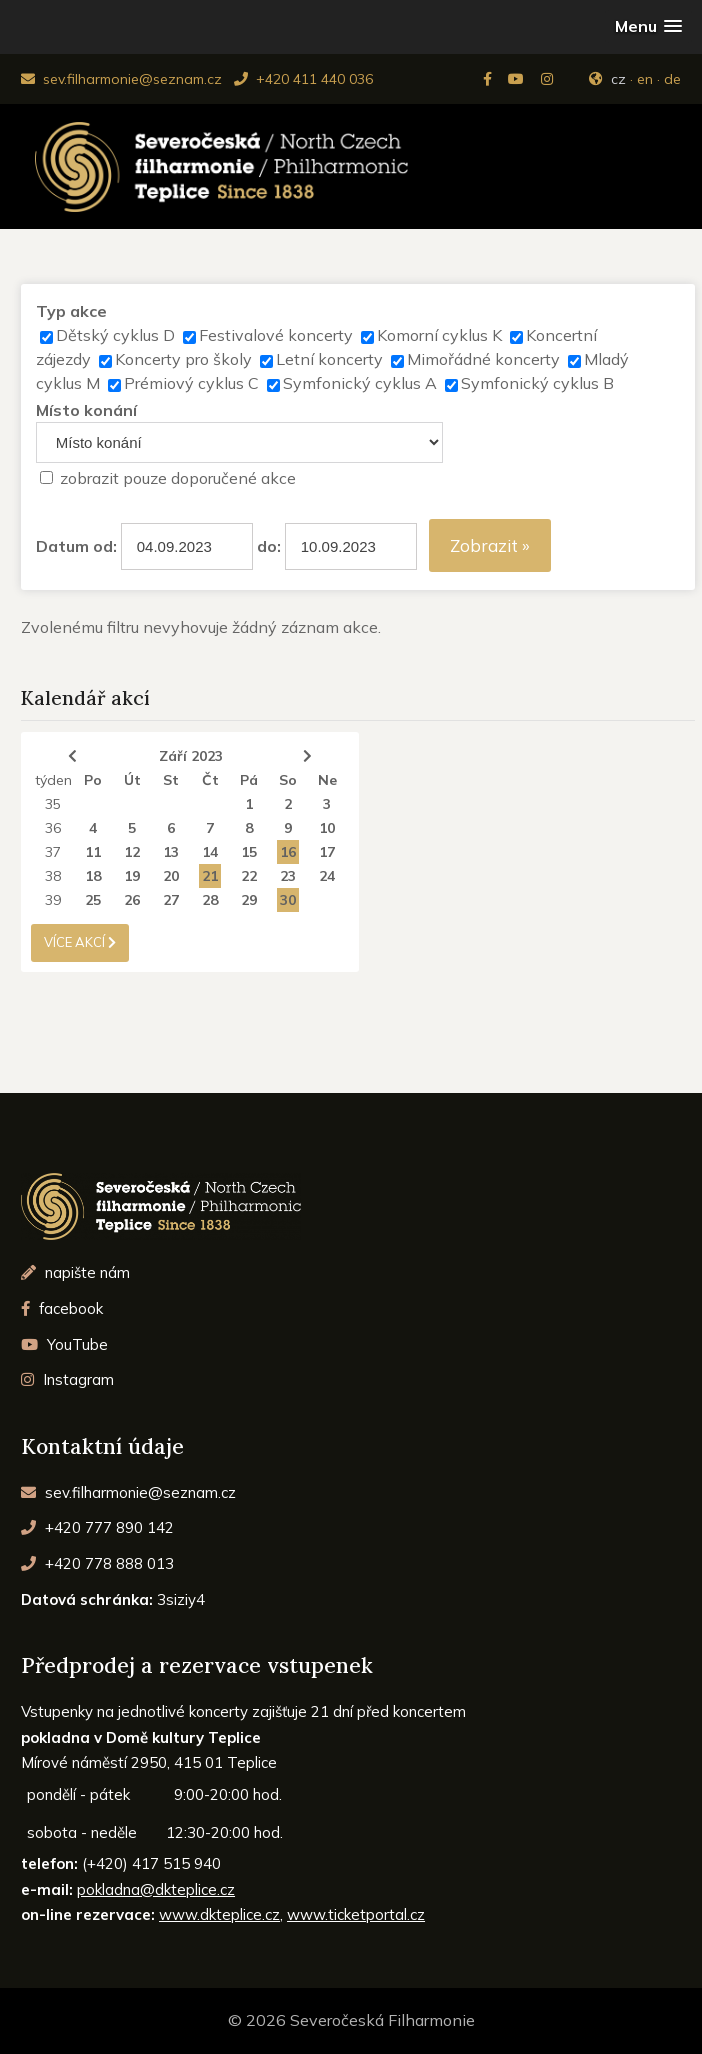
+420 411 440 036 (303, 79)
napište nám (75, 1272)
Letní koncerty (329, 359)
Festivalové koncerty (276, 335)
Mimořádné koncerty (483, 359)
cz (618, 79)
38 (53, 876)
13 (171, 852)
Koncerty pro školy (183, 359)
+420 (97, 1527)
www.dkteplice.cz (219, 1914)
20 (171, 876)
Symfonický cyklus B (537, 383)
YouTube (64, 1344)
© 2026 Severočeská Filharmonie (351, 2020)
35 (53, 804)
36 (53, 828)
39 (53, 900)
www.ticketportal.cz (356, 1914)
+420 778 (97, 1563)
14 (210, 852)
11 (93, 852)
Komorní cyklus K (439, 335)
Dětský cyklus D (115, 335)
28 (210, 900)
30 (288, 900)
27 (171, 900)
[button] (648, 26)
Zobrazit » (490, 545)
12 (132, 852)
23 (288, 876)
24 (327, 876)
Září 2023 (191, 756)
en (645, 79)
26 (132, 900)
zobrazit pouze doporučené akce (178, 478)
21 (210, 876)
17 (327, 852)
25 (93, 900)
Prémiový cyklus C (191, 383)
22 (249, 876)
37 (53, 852)
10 (327, 828)
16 (288, 852)
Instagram (67, 1379)
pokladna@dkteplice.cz (156, 1889)
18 (93, 876)
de (672, 79)
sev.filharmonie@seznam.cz (121, 79)
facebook (62, 1308)
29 (249, 900)
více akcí (80, 942)
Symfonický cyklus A (360, 383)
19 (132, 876)
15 (249, 852)
